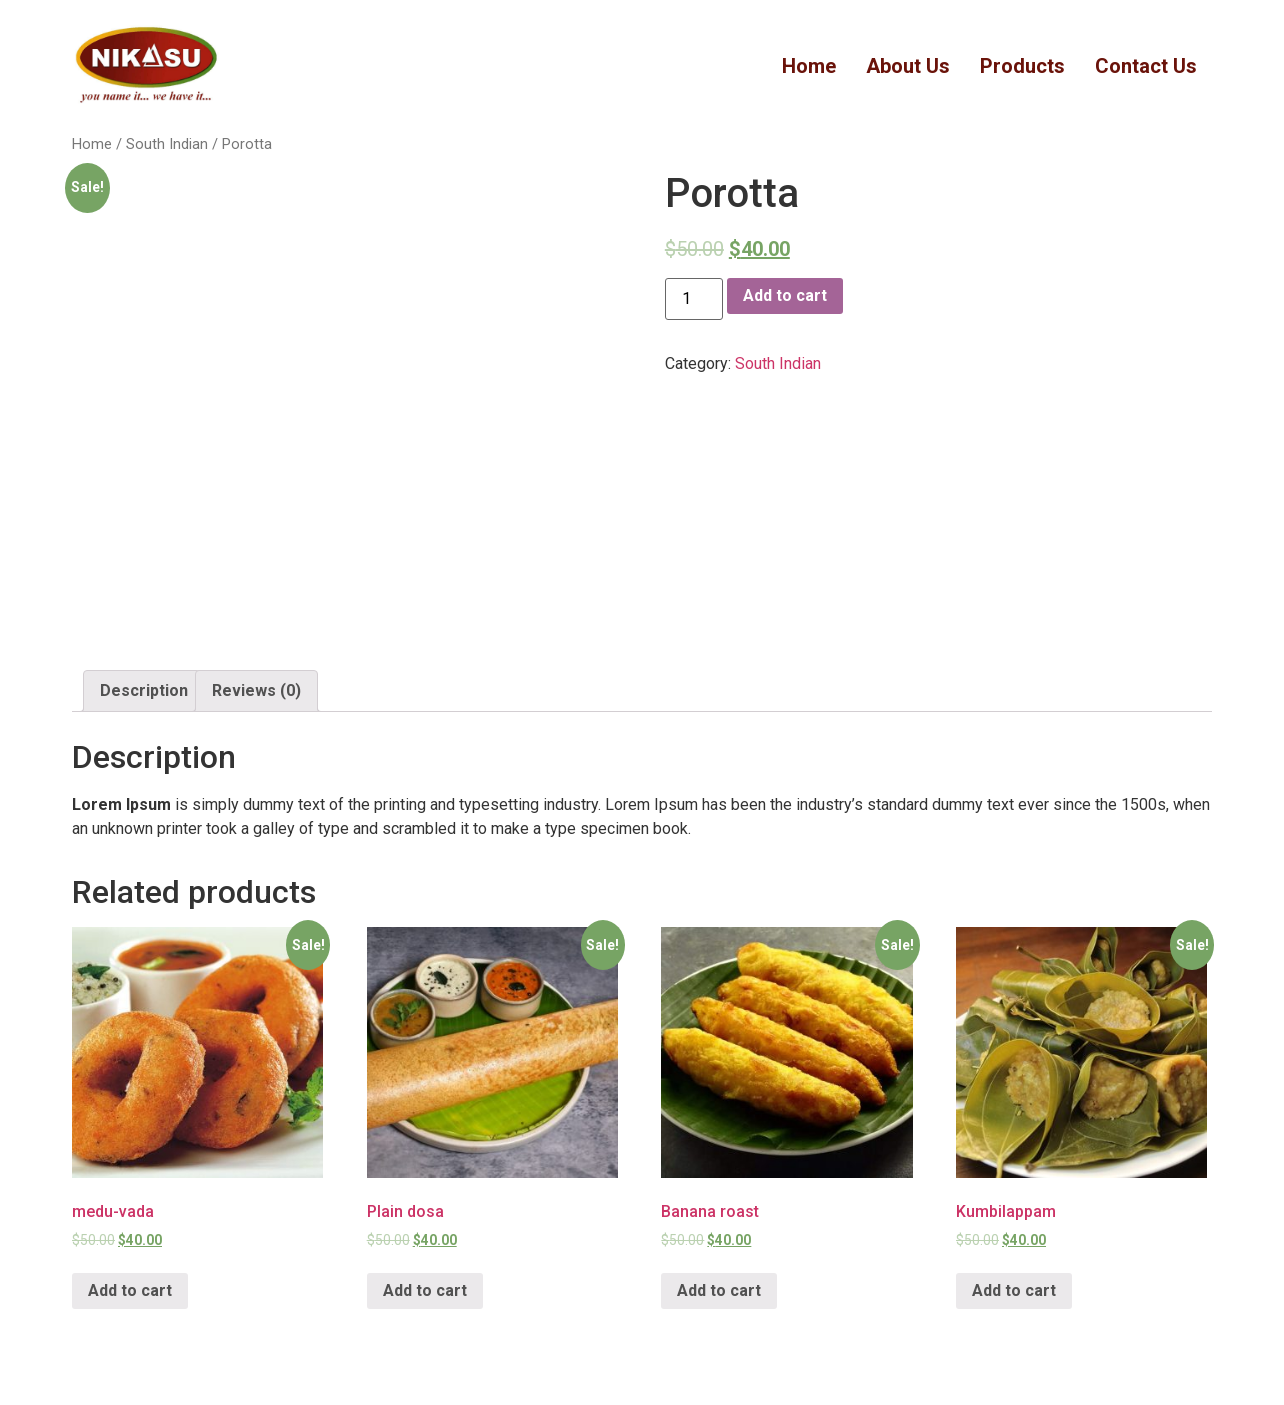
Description (144, 690)
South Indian (167, 144)
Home (809, 66)
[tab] (144, 691)
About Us (908, 66)
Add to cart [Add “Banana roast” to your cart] (719, 1290)
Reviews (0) (256, 690)
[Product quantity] (694, 299)
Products (1022, 66)
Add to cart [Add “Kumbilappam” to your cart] (1014, 1290)
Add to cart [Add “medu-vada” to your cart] (130, 1290)
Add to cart (785, 295)
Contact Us (1146, 66)
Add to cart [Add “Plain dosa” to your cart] (425, 1290)
